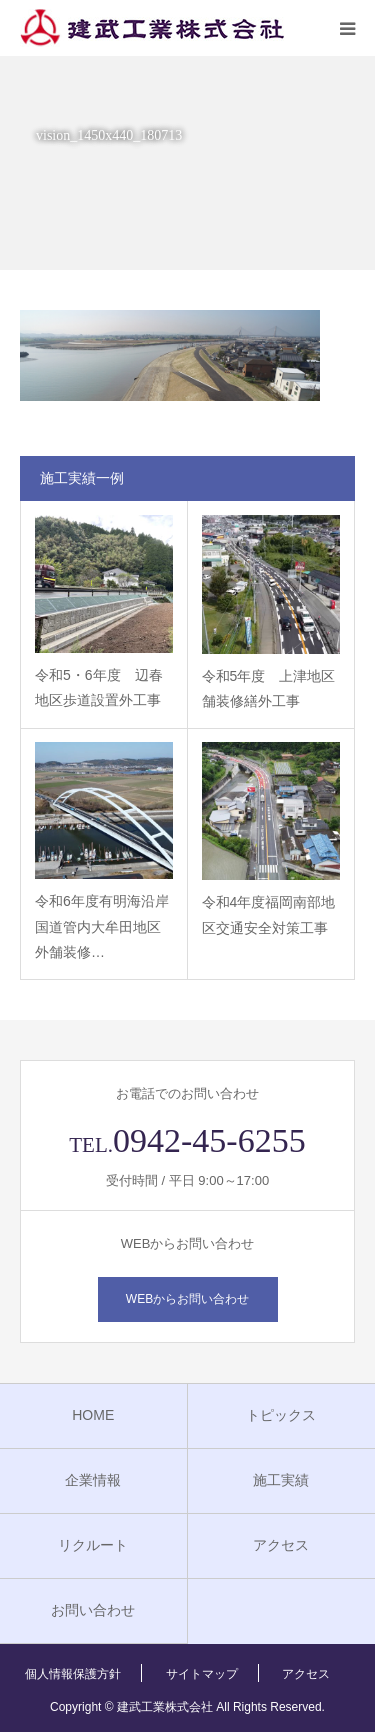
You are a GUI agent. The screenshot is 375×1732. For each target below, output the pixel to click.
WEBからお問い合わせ (187, 1299)
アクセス (281, 1545)
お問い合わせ (93, 1610)
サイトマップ (202, 1674)
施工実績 (281, 1480)
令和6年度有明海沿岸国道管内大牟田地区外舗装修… (102, 926)
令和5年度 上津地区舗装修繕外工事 (269, 688)
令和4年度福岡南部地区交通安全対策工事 (269, 914)
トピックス (281, 1415)
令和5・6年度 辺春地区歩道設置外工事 (99, 687)
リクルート (93, 1545)
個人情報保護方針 (73, 1674)
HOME (93, 1415)
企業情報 (93, 1480)
